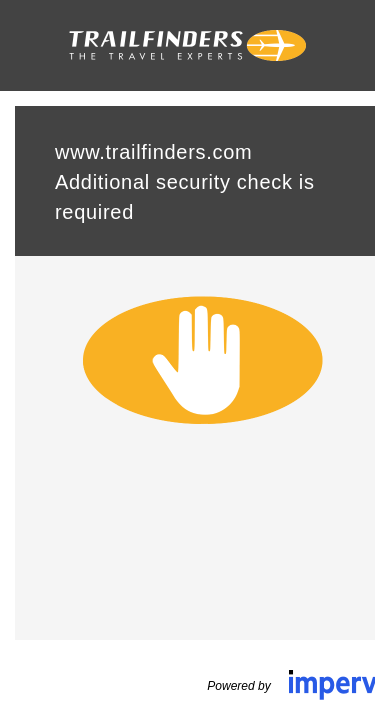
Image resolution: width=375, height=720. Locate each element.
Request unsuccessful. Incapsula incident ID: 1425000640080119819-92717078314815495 (187, 360)
